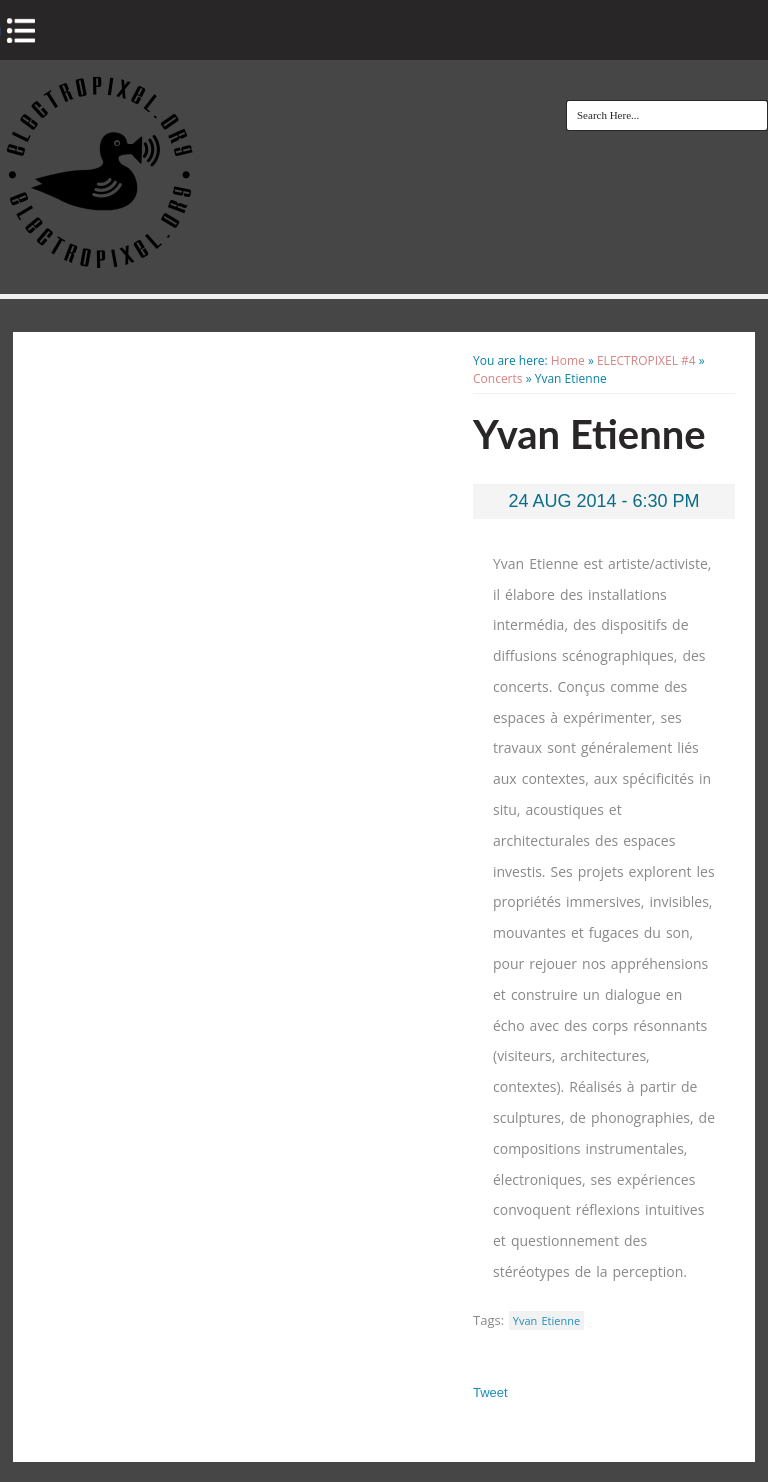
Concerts (498, 378)
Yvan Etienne (546, 1320)
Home (568, 360)
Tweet (490, 1392)
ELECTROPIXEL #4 (646, 360)
